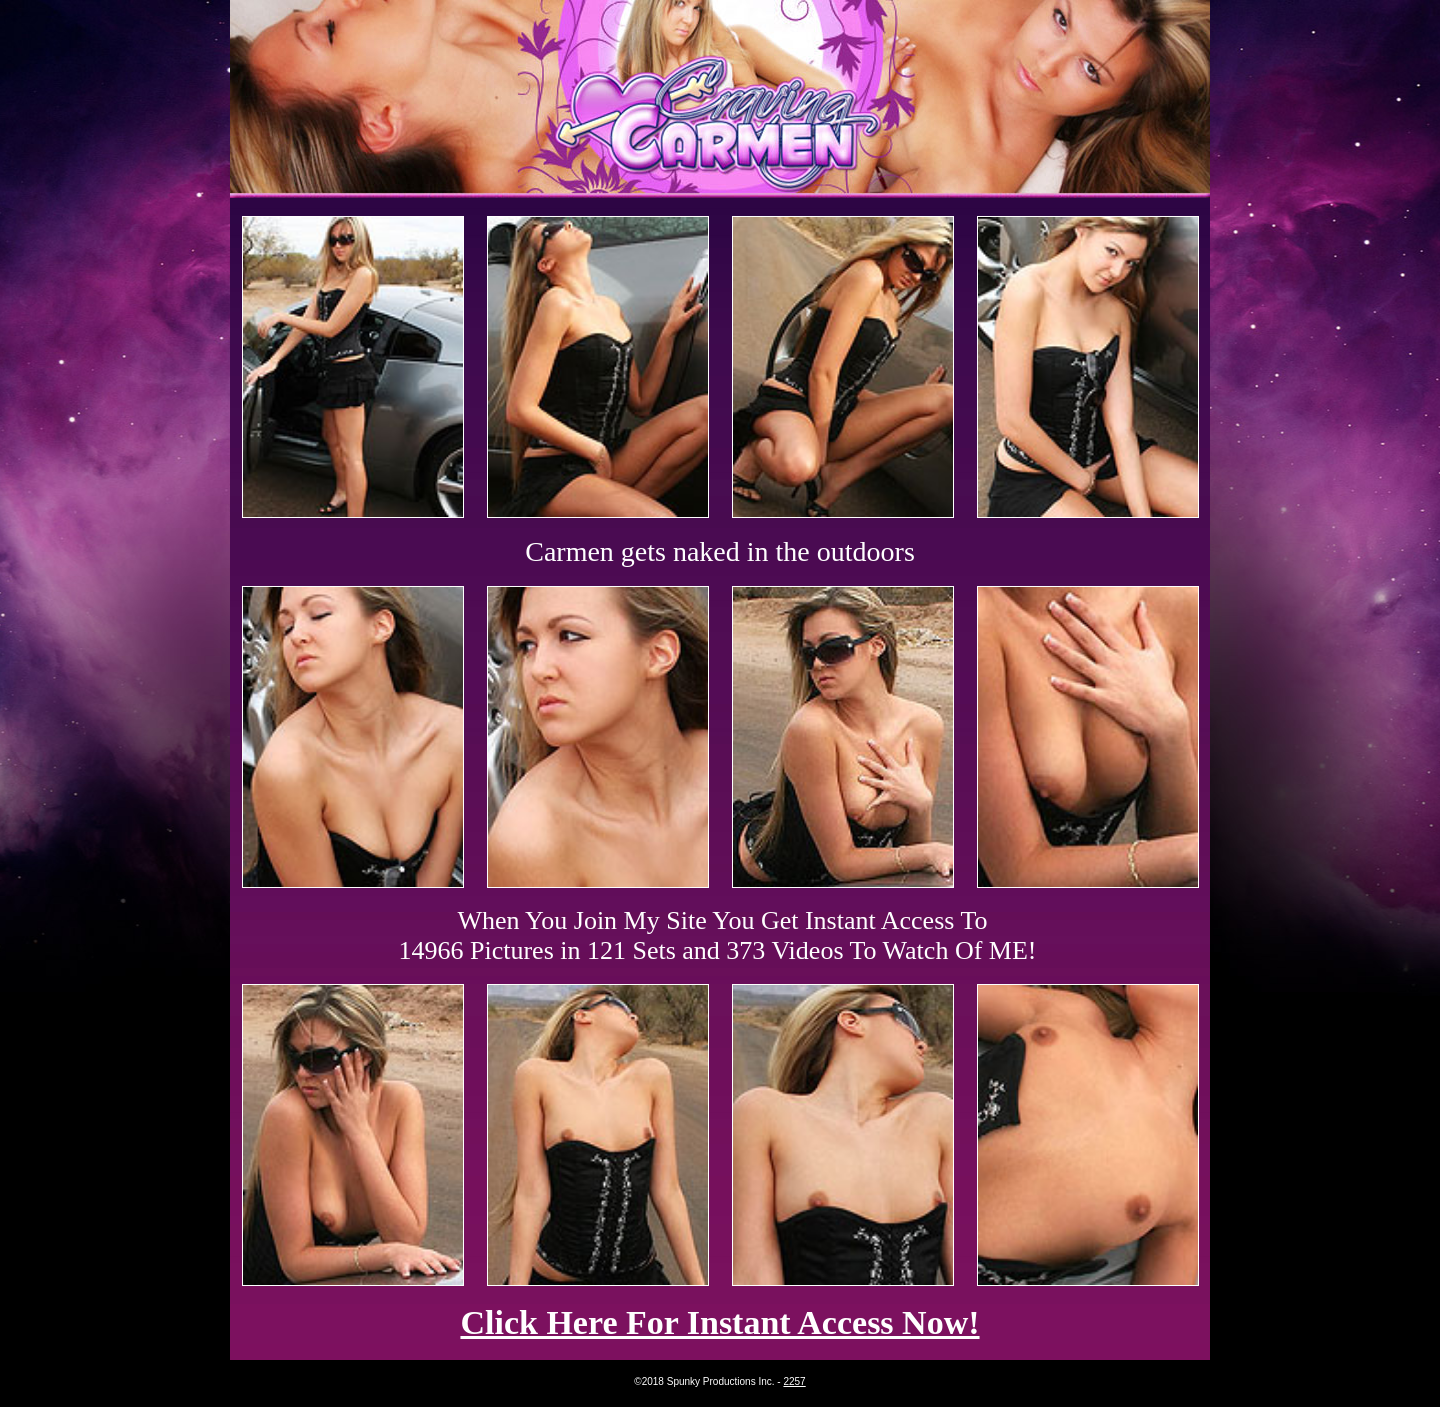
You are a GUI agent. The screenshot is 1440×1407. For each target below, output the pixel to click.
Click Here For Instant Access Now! (719, 1322)
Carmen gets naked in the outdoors (720, 551)
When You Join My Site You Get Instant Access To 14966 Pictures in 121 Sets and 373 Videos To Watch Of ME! (718, 935)
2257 (794, 1381)
